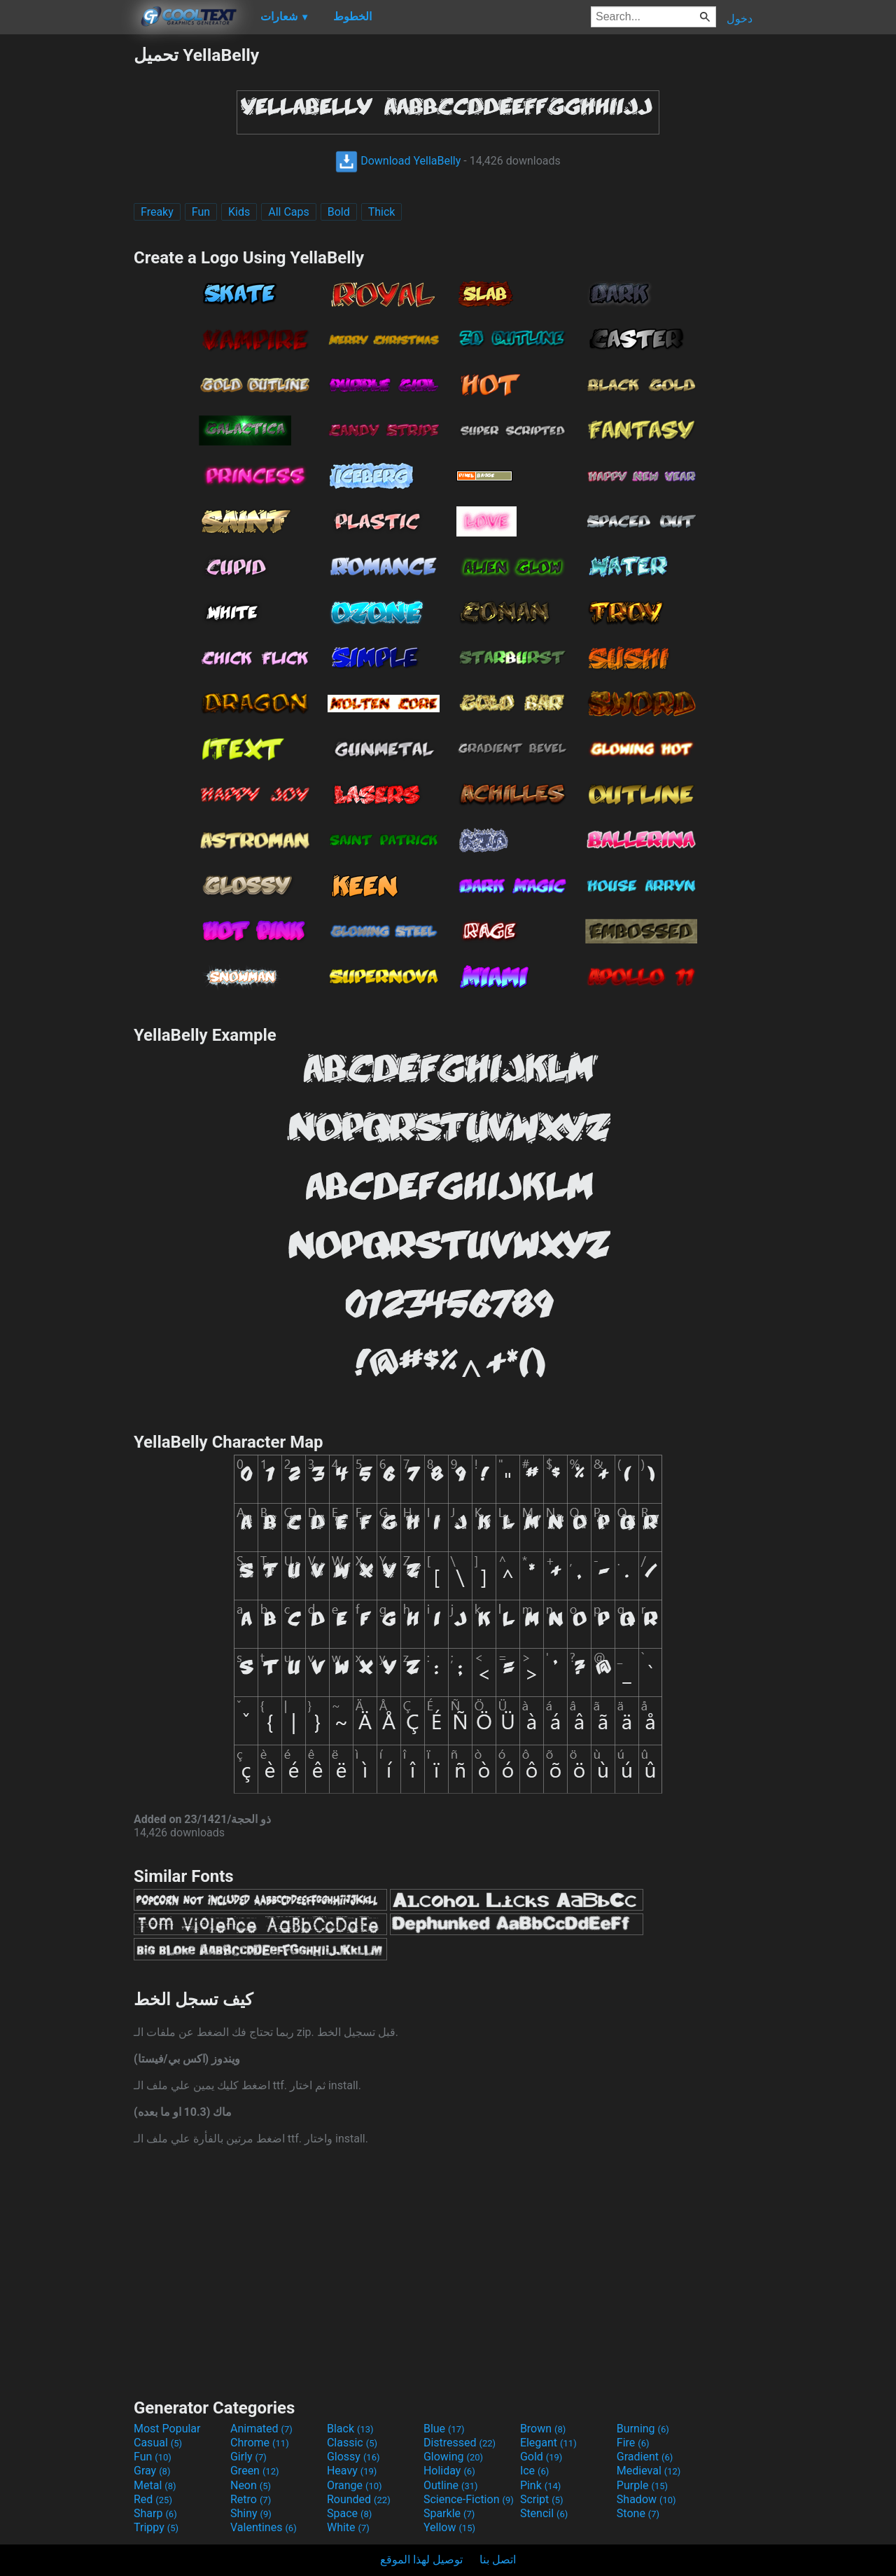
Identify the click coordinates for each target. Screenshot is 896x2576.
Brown (543, 2428)
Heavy (352, 2470)
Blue (444, 2428)
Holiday (449, 2470)
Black (350, 2428)
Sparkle (449, 2513)
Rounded (359, 2499)
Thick (382, 212)
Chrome (259, 2442)
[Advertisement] (66, 255)
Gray (152, 2470)
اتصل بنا (497, 2559)
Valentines (263, 2527)
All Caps (288, 212)
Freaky (157, 212)
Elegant (548, 2442)
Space (349, 2513)
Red (153, 2499)
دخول (739, 18)
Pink (540, 2485)
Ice (534, 2470)
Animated (261, 2428)
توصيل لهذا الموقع (421, 2559)
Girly (248, 2456)
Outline (451, 2485)
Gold (541, 2456)
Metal (155, 2485)
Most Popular (167, 2428)
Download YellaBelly (398, 160)
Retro (250, 2499)
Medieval (649, 2470)
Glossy (353, 2456)
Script (542, 2499)
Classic (352, 2442)
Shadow (646, 2499)
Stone (638, 2513)
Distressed (460, 2442)
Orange (354, 2485)
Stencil (544, 2513)
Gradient (645, 2456)
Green (254, 2470)
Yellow (449, 2527)
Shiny (251, 2513)
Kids (239, 212)
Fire (633, 2442)
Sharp (155, 2513)
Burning (643, 2428)
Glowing (453, 2456)
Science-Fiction (469, 2499)
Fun (201, 212)
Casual (158, 2442)
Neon (250, 2485)
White (348, 2527)
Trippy (156, 2527)
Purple (642, 2485)
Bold (339, 212)
